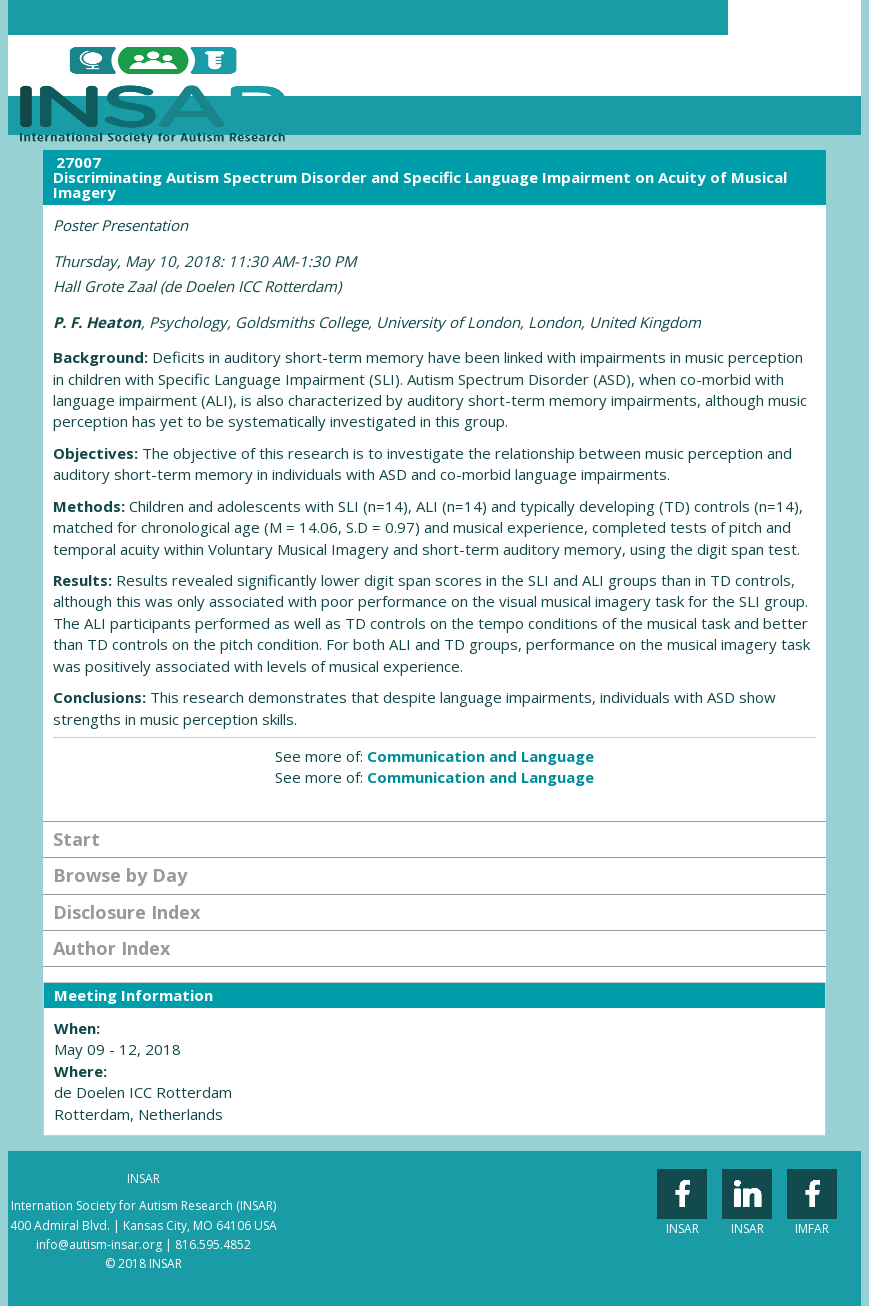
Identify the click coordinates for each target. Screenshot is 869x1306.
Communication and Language (480, 756)
